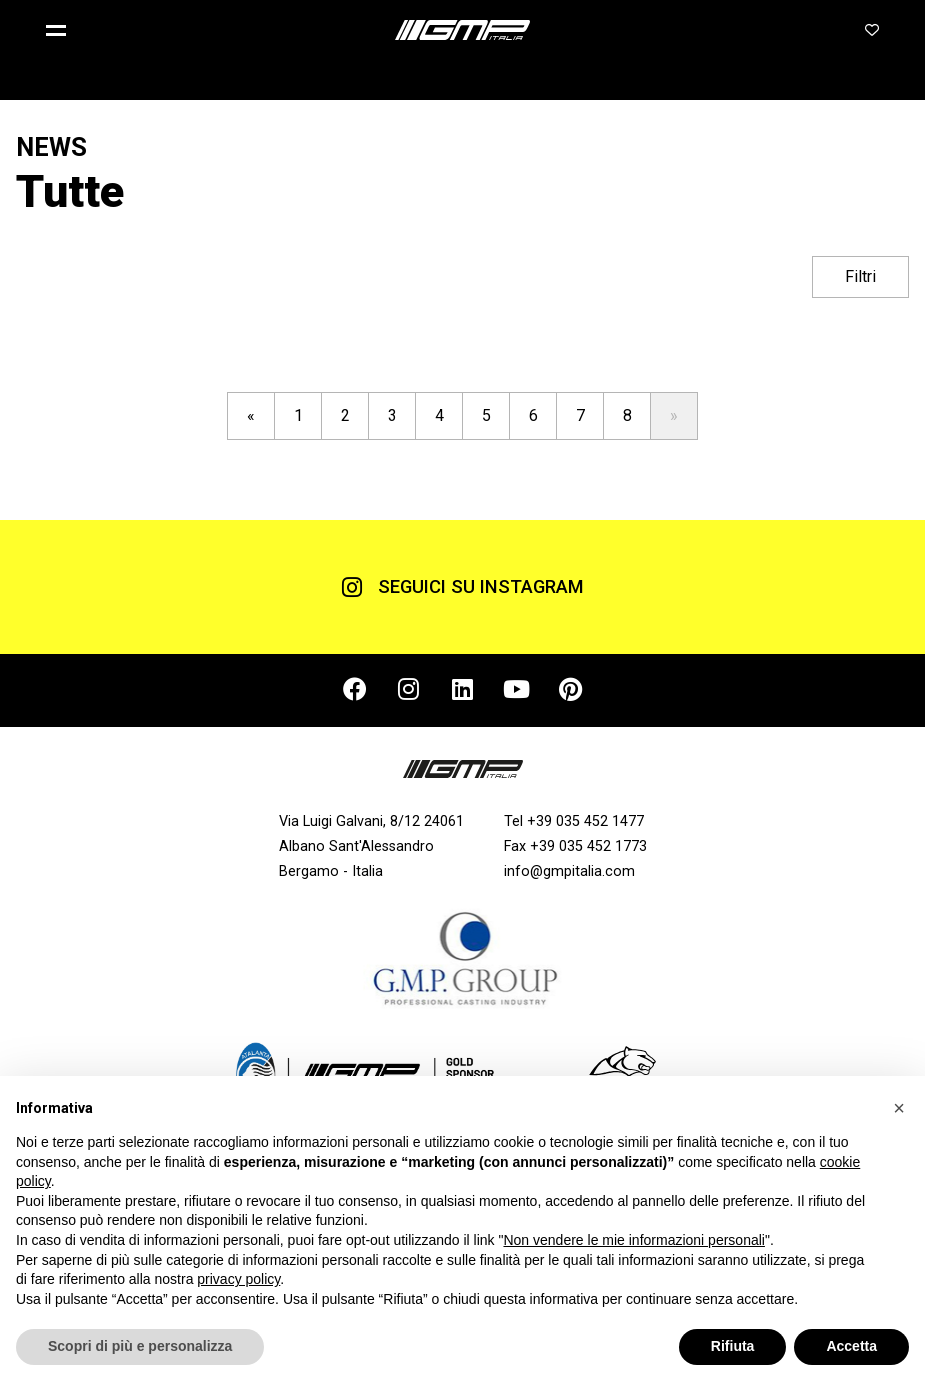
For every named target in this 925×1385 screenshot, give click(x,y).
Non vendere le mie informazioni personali (633, 1240)
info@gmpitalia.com (569, 871)
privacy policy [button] (238, 1279)
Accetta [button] (851, 1346)
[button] (64, 30)
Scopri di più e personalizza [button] (140, 1346)
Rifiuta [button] (733, 1346)
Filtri (860, 276)
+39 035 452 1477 (585, 821)
